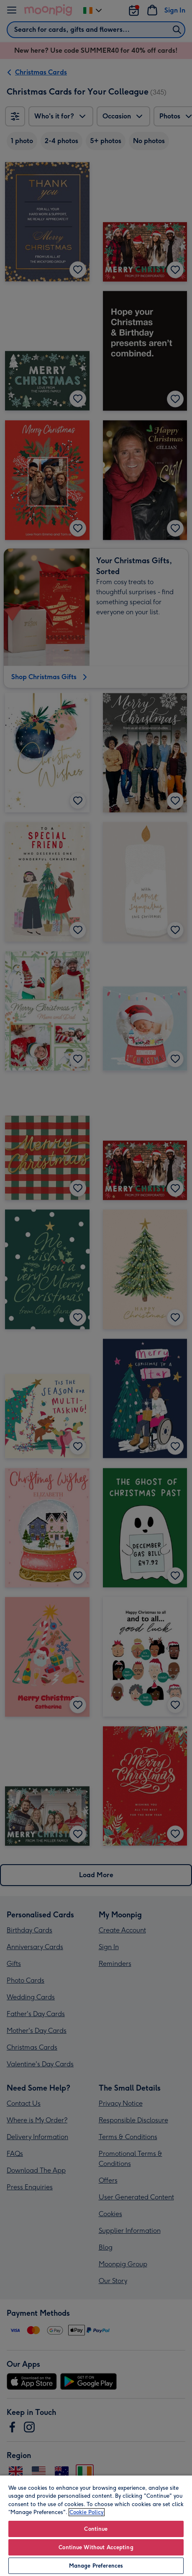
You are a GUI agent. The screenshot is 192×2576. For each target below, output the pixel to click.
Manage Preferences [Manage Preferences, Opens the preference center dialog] (96, 2566)
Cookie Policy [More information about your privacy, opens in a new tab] (86, 2512)
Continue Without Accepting (96, 2547)
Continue (96, 2529)
